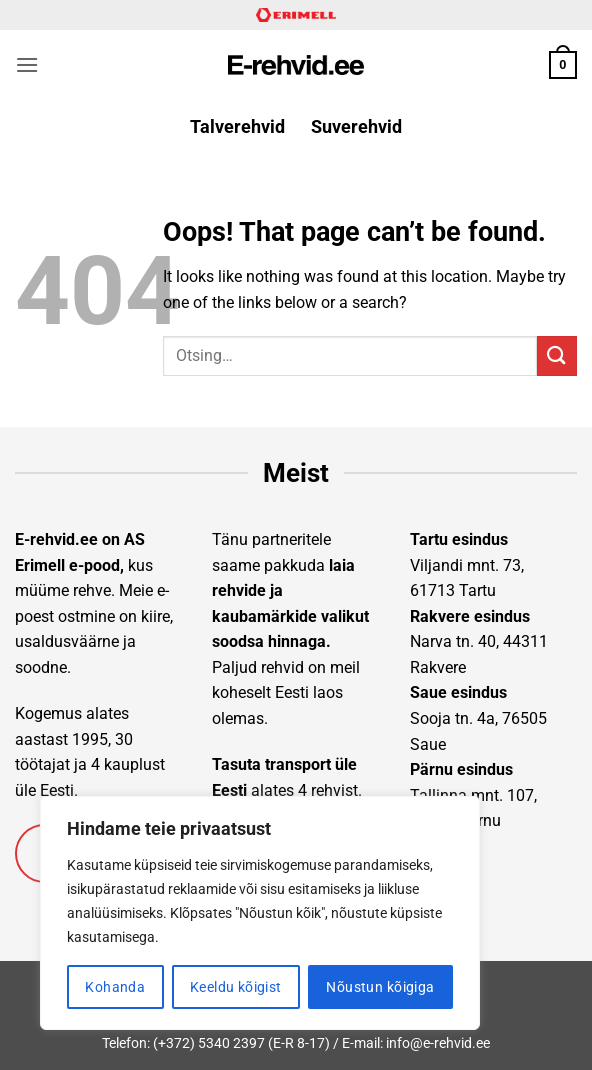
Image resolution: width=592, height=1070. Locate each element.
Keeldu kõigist (236, 987)
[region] (260, 913)
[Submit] (557, 355)
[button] (27, 64)
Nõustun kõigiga (380, 987)
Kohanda (115, 987)
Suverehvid (356, 127)
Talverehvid (237, 127)
